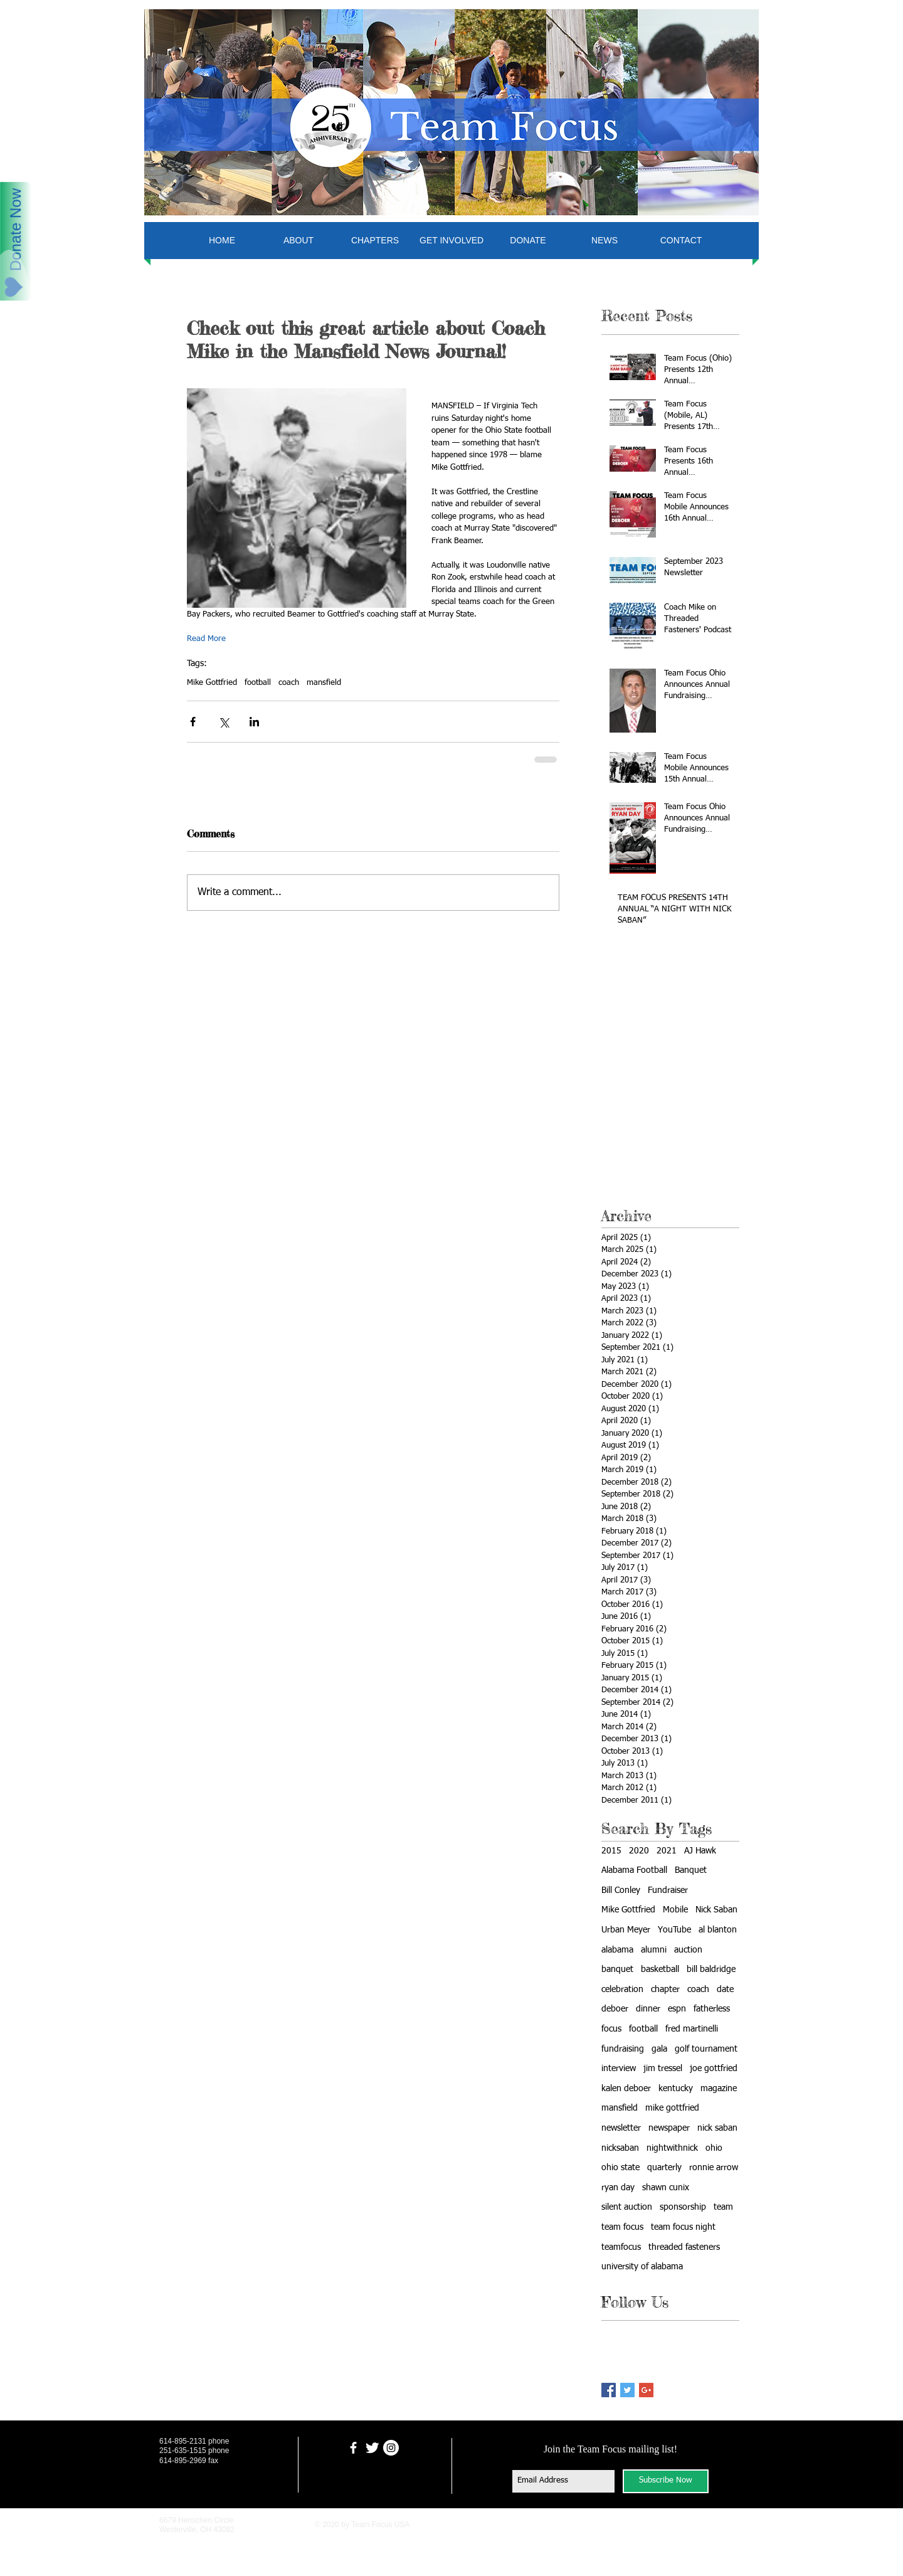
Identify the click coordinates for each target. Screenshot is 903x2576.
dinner (648, 2009)
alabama (617, 1950)
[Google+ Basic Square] (646, 2390)
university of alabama (642, 2266)
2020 (639, 1851)
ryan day (618, 2187)
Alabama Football (634, 1870)
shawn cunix (665, 2187)
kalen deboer (626, 2088)
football (258, 683)
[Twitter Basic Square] (627, 2390)
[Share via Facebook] (193, 722)
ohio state (620, 2167)
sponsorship (683, 2207)
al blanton (718, 1930)
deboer (614, 2009)
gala (659, 2049)
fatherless (712, 2009)
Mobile (675, 1909)
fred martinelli (691, 2029)
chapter (665, 1989)
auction (688, 1950)
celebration (622, 1989)
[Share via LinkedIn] (254, 722)
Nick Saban (716, 1909)
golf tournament (706, 2049)
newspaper (669, 2128)
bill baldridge (711, 1969)
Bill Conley (620, 1890)
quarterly (664, 2167)
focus (611, 2029)
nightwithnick (672, 2148)
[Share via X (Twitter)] (224, 722)
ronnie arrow (713, 2167)
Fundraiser (668, 1890)
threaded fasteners (684, 2247)
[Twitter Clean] (372, 2448)
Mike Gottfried (212, 683)
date (725, 1989)
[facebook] (353, 2448)
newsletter (621, 2128)
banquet (617, 1969)
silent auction (626, 2207)
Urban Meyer (625, 1930)
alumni (654, 1950)
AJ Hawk (700, 1851)
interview (618, 2068)
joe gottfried (713, 2068)
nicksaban (620, 2148)
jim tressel (662, 2068)
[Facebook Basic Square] (608, 2390)
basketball (660, 1969)
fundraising (622, 2049)
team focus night (683, 2227)
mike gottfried (672, 2108)
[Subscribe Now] (666, 2481)
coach (288, 683)
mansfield (324, 683)
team (723, 2207)
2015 (611, 1851)
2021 (667, 1851)
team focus (622, 2227)
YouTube (674, 1930)
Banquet (691, 1870)
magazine (718, 2088)
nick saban (717, 2128)
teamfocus (621, 2247)
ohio (713, 2148)
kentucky (675, 2088)
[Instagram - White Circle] (391, 2448)
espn (677, 2009)
